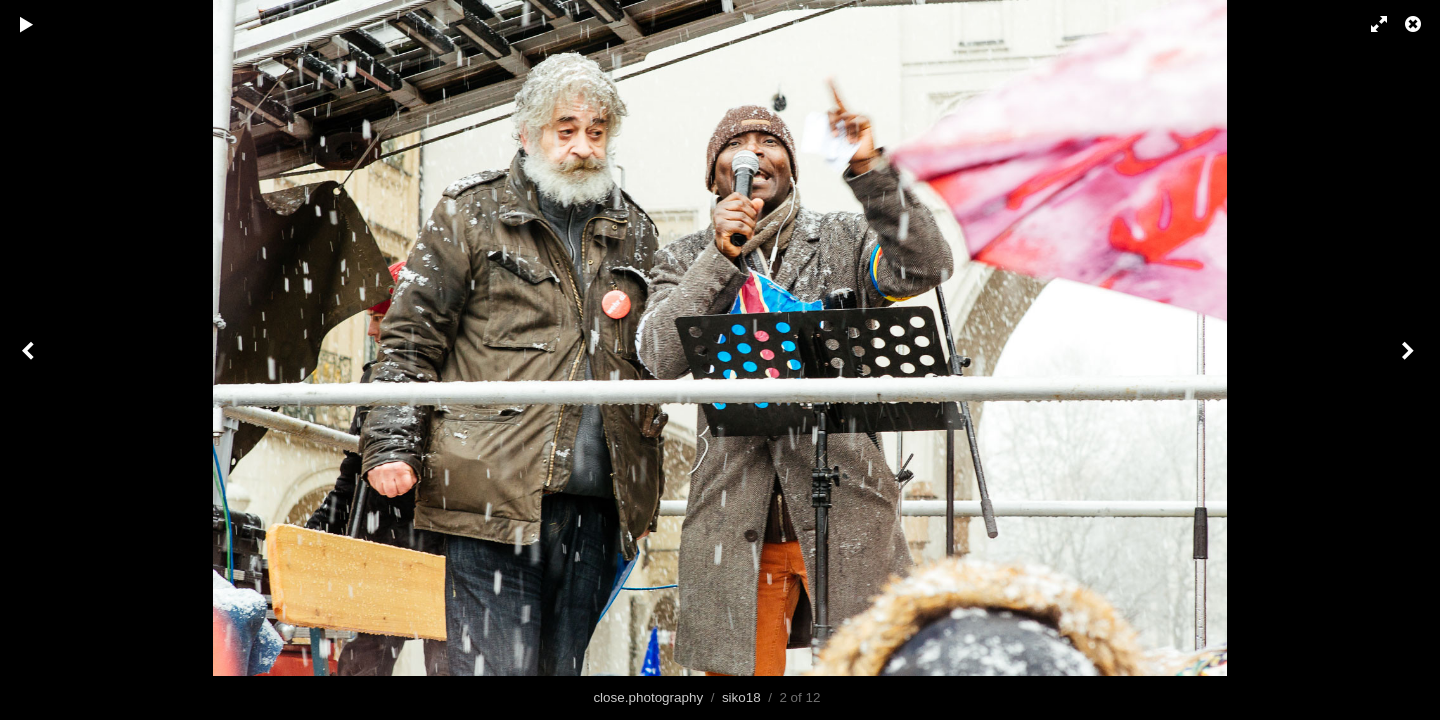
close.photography (648, 697)
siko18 (741, 697)
